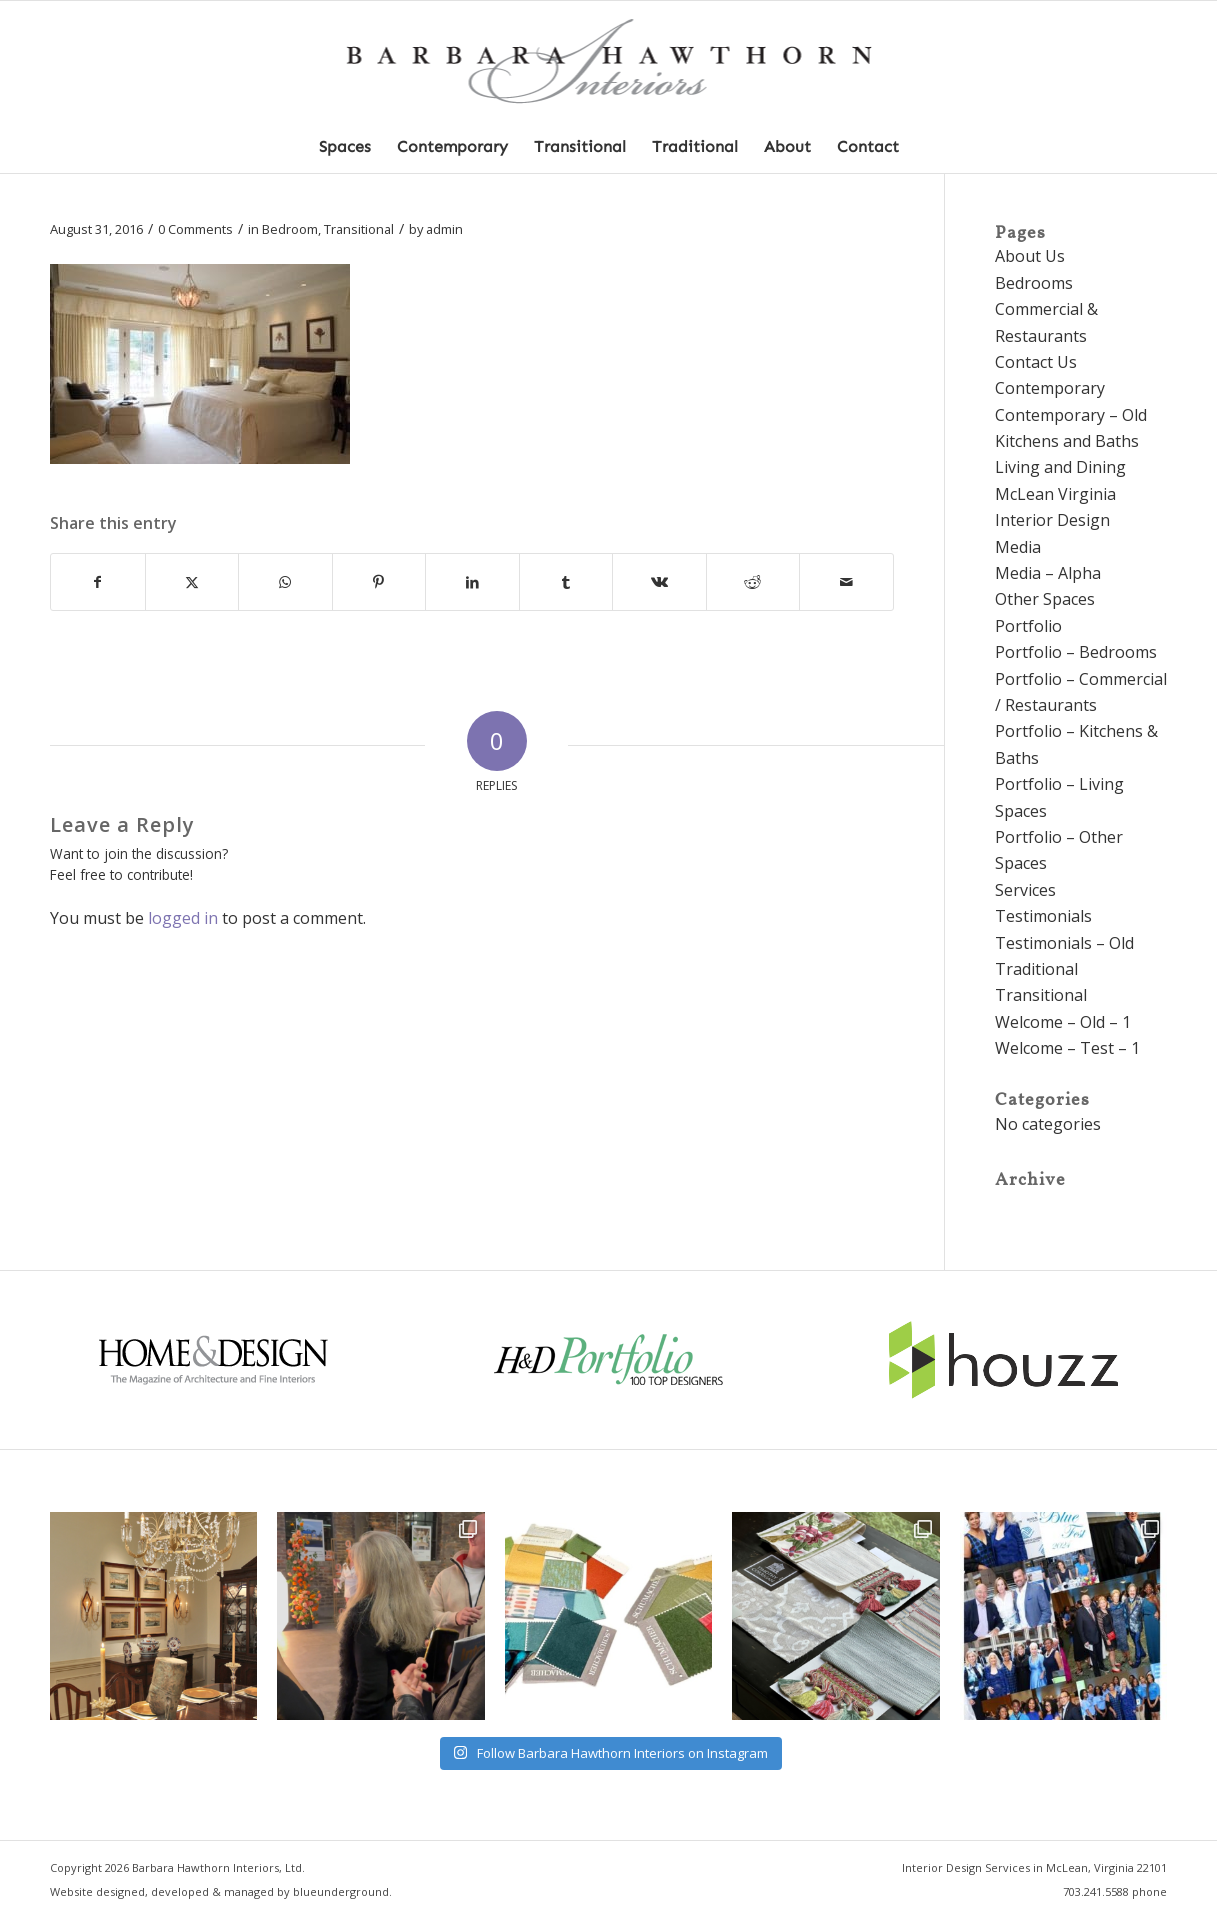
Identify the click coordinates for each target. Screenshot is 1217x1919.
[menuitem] (345, 147)
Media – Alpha (1048, 573)
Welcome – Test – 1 (1067, 1048)
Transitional (359, 229)
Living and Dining (1060, 467)
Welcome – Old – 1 (1063, 1022)
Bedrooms (1034, 283)
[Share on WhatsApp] (285, 582)
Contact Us (1036, 362)
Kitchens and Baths (1067, 441)
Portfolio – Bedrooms (1076, 652)
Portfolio (1028, 626)
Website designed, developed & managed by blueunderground (219, 1891)
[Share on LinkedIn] (472, 582)
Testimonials (1043, 916)
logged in (183, 918)
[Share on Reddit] (753, 582)
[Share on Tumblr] (566, 582)
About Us (1030, 256)
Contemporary (1050, 388)
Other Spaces (1045, 599)
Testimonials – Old (1064, 943)
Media (1018, 547)
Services (1025, 890)
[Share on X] (192, 582)
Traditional (1036, 969)
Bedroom (290, 229)
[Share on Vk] (659, 582)
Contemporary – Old (1071, 415)
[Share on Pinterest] (379, 582)
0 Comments (195, 229)
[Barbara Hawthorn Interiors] (608, 61)
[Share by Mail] (846, 582)
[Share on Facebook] (98, 582)
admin (444, 229)
